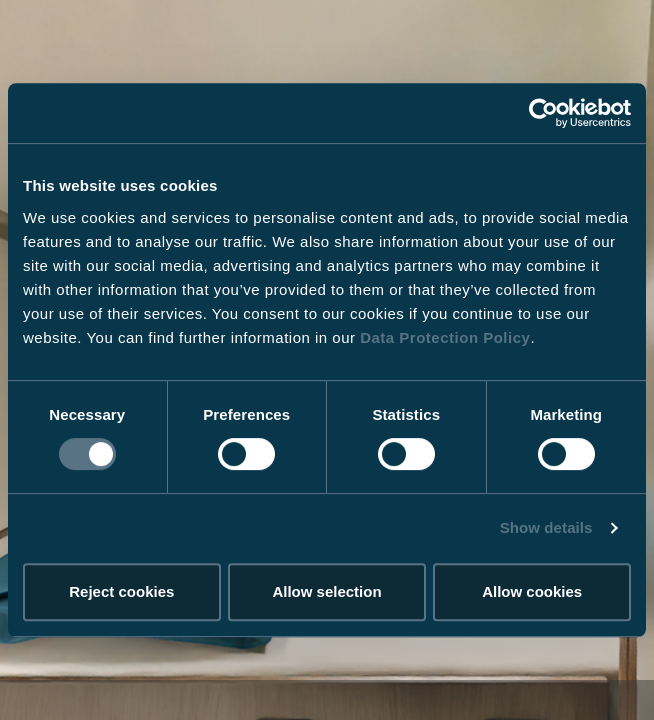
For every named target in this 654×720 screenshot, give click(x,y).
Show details (546, 527)
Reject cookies (121, 591)
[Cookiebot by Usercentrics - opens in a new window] (543, 113)
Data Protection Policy (445, 337)
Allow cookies (532, 591)
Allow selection (326, 591)
